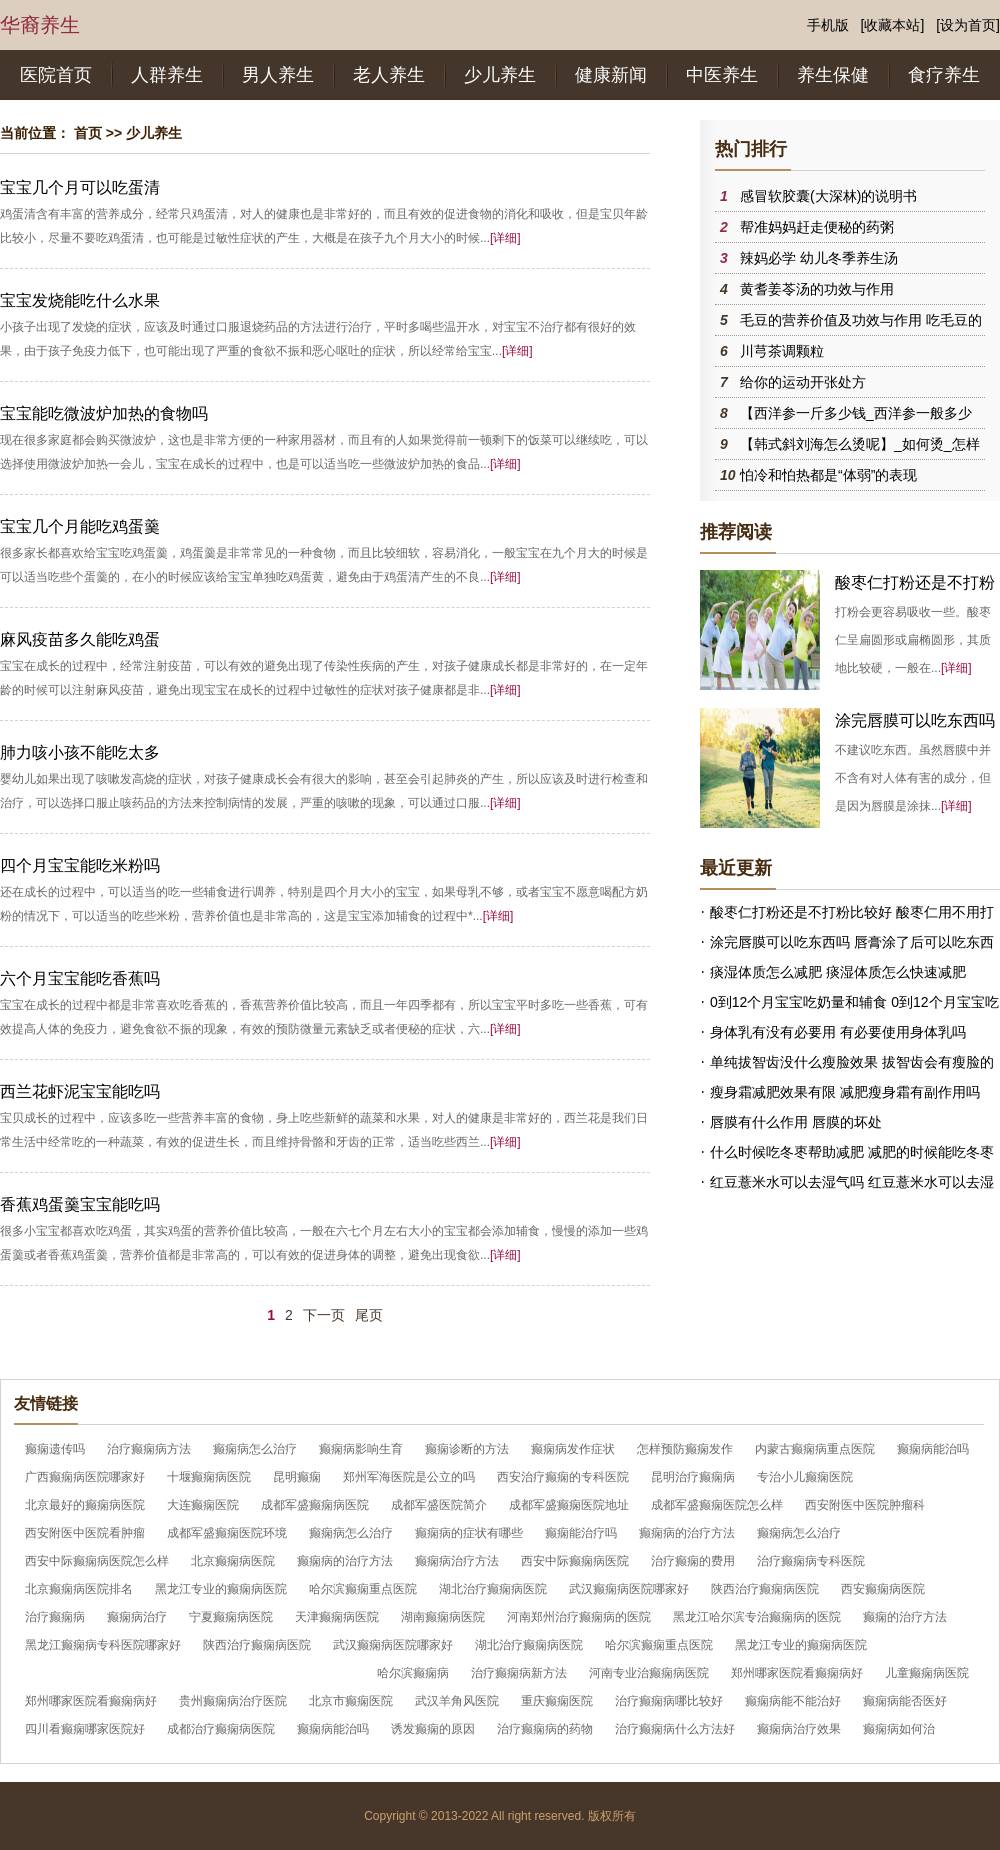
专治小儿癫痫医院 (805, 1477)
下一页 (324, 1315)
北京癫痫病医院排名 (79, 1589)
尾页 (369, 1315)
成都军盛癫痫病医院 (315, 1505)
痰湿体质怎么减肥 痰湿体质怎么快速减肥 (838, 972)
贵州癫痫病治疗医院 (233, 1701)
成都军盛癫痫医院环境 (227, 1533)
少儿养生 (500, 75)
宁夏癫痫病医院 (231, 1617)
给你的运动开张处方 (803, 382)
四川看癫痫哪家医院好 (85, 1729)
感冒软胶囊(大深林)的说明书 (828, 196)
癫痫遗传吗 (55, 1449)
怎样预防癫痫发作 (685, 1449)
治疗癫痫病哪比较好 (669, 1701)
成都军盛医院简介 (439, 1505)
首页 (88, 133)
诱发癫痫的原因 (433, 1729)
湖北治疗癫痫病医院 (493, 1589)
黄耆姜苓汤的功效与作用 (817, 289)
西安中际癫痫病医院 (575, 1561)
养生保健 (833, 75)
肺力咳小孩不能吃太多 (80, 752)
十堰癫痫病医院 (209, 1477)
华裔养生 (40, 25)
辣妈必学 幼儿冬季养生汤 (819, 258)
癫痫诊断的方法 (467, 1449)
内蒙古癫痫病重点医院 (815, 1449)
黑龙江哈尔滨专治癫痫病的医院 (757, 1617)
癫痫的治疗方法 (905, 1617)
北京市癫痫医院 (351, 1701)
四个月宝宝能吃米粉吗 (80, 865)
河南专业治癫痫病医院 (649, 1673)
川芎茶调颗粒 (782, 351)
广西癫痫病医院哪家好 (85, 1477)
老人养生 (389, 75)
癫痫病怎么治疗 (255, 1449)
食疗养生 (944, 75)
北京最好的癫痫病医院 (85, 1505)
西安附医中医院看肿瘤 (85, 1533)
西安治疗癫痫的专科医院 (563, 1477)
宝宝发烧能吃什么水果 (80, 300)
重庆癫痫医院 (557, 1701)
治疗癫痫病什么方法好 (675, 1729)
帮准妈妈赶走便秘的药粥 (817, 227)
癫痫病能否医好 (905, 1701)
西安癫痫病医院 (883, 1589)
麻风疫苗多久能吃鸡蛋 (80, 639)
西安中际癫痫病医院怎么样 (97, 1561)
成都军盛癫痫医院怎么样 (717, 1505)
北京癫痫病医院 (233, 1561)
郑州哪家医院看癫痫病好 (797, 1673)
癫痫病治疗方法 (457, 1561)
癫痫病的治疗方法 (687, 1533)
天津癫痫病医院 (337, 1617)
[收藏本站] (893, 25)
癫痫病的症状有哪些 (469, 1533)
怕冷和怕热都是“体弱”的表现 (828, 475)
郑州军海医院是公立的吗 (409, 1477)
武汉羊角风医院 (457, 1701)
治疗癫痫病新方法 (519, 1673)
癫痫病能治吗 (933, 1449)
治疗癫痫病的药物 (545, 1729)
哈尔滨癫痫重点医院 (363, 1589)
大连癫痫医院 (203, 1505)
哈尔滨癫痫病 (413, 1673)
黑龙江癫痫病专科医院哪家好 (103, 1645)
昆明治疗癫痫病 (693, 1477)
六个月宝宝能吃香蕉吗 (80, 978)
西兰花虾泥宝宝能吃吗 (80, 1091)
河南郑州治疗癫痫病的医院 (579, 1617)
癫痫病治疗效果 (799, 1729)
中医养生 (722, 75)
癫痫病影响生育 (361, 1449)
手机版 (828, 25)
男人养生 (278, 75)
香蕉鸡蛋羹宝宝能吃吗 (80, 1204)
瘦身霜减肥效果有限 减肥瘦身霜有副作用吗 (845, 1092)
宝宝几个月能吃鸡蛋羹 (80, 526)
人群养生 (167, 75)
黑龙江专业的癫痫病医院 (221, 1589)
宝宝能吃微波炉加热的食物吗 (104, 413)
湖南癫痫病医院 (443, 1617)
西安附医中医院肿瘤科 (865, 1505)
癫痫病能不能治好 (793, 1701)
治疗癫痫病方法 (149, 1449)
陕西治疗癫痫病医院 (765, 1589)
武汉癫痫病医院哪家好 (629, 1589)
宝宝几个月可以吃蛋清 (80, 187)
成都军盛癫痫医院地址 (569, 1505)
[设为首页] (968, 25)
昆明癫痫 (297, 1477)
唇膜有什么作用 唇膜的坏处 (796, 1122)
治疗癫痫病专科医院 (811, 1561)
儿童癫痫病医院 (927, 1673)
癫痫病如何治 (899, 1729)
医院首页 (56, 75)
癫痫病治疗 (137, 1617)
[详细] (505, 238)
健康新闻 (611, 75)
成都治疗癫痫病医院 (221, 1729)
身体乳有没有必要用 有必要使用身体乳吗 (838, 1032)
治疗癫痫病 (55, 1617)
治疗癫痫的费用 (693, 1561)
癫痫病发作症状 (573, 1449)
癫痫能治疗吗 (581, 1533)
